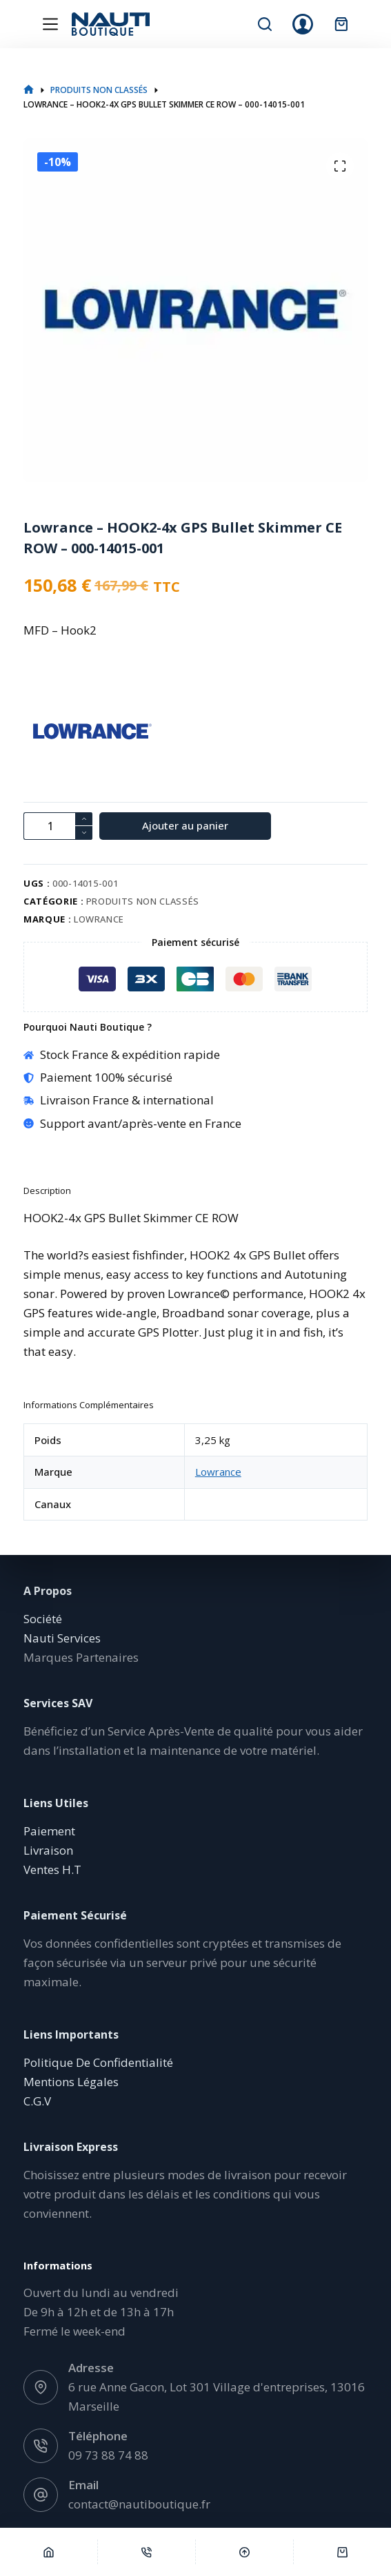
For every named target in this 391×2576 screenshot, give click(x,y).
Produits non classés (142, 901)
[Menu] (50, 24)
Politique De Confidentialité (98, 2062)
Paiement (49, 1831)
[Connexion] (302, 24)
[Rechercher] (265, 24)
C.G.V (37, 2101)
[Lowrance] (47, 733)
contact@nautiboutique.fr (139, 2504)
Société (42, 1619)
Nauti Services (62, 1638)
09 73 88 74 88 (108, 2455)
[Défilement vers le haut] (244, 2552)
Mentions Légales (71, 2082)
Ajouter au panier (185, 825)
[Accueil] (48, 2552)
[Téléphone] (146, 2552)
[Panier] (342, 2552)
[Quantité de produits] (57, 826)
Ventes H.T (52, 1869)
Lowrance (99, 919)
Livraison (48, 1850)
